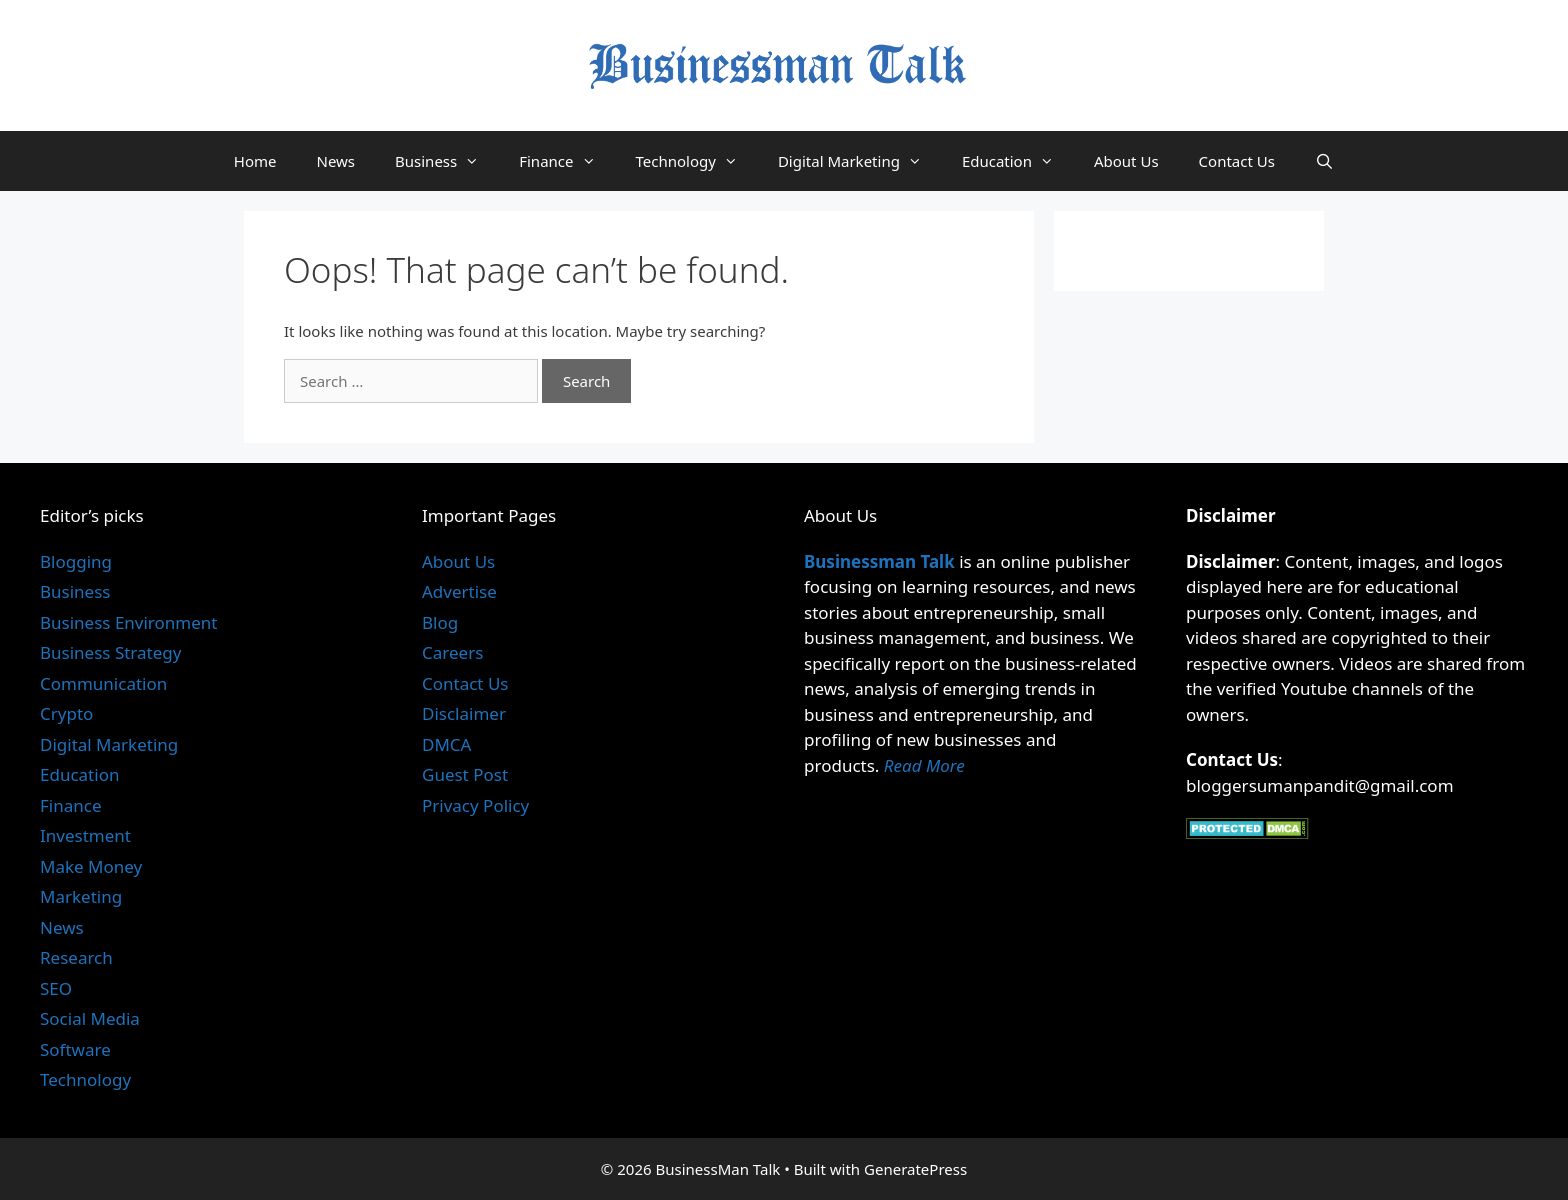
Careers (452, 652)
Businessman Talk (879, 561)
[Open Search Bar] (1324, 161)
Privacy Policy (475, 805)
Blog (440, 622)
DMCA (446, 744)
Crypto (66, 713)
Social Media (90, 1018)
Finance (567, 161)
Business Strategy (110, 652)
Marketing (81, 896)
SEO (56, 988)
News (335, 161)
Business (447, 161)
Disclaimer (464, 713)
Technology (697, 161)
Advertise (459, 591)
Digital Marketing (860, 161)
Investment (85, 835)
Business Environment (128, 622)
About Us (1126, 161)
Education (1018, 161)
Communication (103, 683)
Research (76, 957)
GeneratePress (915, 1169)
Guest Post (465, 774)
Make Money (91, 866)
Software (75, 1049)
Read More (924, 765)
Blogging (76, 561)
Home (255, 161)
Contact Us (1237, 161)
